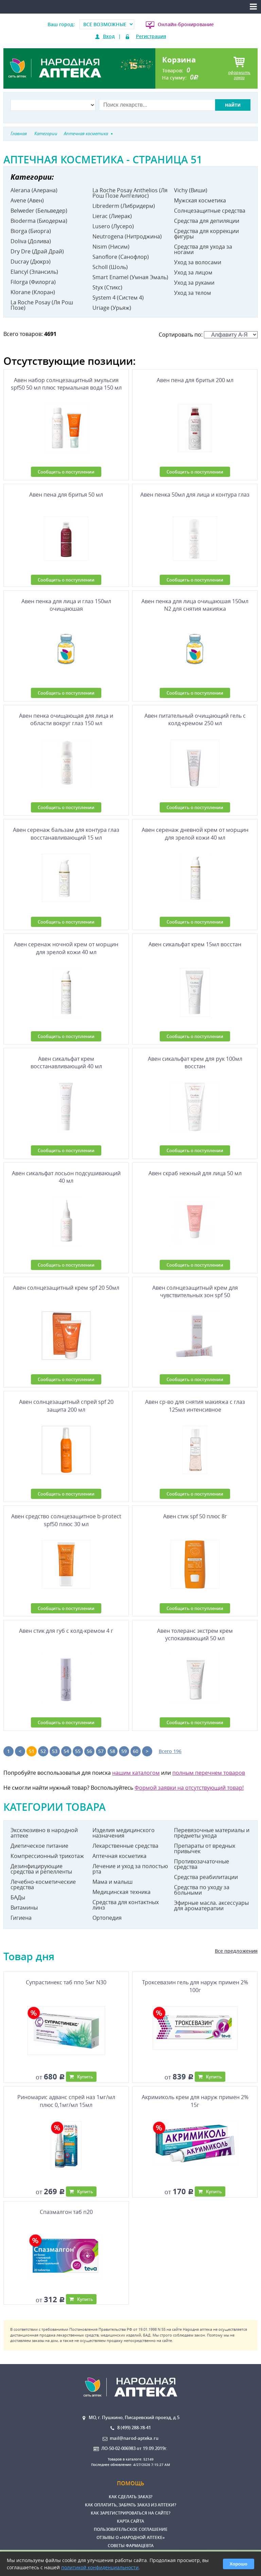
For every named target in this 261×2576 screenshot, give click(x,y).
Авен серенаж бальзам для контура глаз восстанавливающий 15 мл (66, 833)
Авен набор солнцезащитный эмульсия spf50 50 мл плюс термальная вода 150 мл (66, 383)
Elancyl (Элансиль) (34, 271)
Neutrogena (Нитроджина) (127, 236)
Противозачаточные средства (201, 1864)
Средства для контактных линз (125, 1904)
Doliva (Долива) (31, 241)
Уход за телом (192, 293)
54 (66, 1751)
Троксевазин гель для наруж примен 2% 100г (195, 1986)
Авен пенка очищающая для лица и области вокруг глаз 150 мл (66, 719)
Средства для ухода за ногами (203, 249)
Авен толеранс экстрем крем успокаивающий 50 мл (195, 1634)
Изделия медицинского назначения (123, 1832)
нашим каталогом (136, 1772)
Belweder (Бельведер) (39, 210)
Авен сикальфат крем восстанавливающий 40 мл (66, 1062)
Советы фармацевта (131, 2545)
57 (101, 1751)
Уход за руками (194, 282)
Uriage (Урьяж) (111, 307)
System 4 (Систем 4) (118, 297)
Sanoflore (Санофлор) (120, 257)
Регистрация (151, 36)
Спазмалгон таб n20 (66, 2212)
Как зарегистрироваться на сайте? (130, 2513)
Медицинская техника (121, 1892)
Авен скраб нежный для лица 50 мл (195, 1173)
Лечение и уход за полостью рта (130, 1868)
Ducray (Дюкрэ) (31, 261)
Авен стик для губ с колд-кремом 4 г (66, 1630)
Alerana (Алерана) (34, 190)
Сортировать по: (208, 334)
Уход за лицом (193, 272)
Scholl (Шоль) (110, 267)
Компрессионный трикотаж (47, 1856)
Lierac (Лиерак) (112, 216)
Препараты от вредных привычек (204, 1848)
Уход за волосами (197, 262)
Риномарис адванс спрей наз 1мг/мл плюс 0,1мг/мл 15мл (66, 2100)
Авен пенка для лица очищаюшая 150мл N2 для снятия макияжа (194, 604)
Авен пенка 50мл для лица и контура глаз (194, 494)
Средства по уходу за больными (201, 1889)
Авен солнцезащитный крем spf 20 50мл (66, 1287)
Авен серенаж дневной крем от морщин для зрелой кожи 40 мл (195, 833)
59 (124, 1751)
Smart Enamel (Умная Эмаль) (130, 277)
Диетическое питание (39, 1845)
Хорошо (238, 2563)
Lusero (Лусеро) (113, 226)
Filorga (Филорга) (33, 282)
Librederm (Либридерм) (123, 206)
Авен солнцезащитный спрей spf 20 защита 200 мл (66, 1405)
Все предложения (236, 1951)
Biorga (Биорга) (31, 231)
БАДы (18, 1897)
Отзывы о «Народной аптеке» (131, 2537)
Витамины (24, 1907)
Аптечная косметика (119, 1856)
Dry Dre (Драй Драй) (37, 251)
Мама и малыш (112, 1881)
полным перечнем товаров (208, 1772)
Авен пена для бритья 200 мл (195, 380)
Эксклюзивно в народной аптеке (44, 1832)
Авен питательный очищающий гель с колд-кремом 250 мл (195, 719)
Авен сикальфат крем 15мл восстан (195, 944)
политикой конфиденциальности (100, 2567)
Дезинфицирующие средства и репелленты (41, 1868)
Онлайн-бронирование (186, 24)
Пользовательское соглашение (131, 2529)
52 (43, 1751)
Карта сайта (130, 2521)
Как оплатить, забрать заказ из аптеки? (130, 2505)
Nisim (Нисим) (110, 246)
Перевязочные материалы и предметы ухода (211, 1832)
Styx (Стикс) (107, 287)
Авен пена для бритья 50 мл (66, 494)
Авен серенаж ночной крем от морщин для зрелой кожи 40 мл (66, 948)
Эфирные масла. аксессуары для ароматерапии (211, 1905)
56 (89, 1751)
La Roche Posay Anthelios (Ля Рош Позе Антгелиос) (130, 192)
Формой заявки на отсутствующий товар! (189, 1787)
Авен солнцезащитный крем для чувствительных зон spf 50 (195, 1291)
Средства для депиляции (206, 220)
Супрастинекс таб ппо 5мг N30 (66, 1982)
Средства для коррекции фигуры (206, 233)
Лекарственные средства (125, 1845)
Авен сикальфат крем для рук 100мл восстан (195, 1062)
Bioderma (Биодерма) (39, 220)
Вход (109, 36)
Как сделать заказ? (130, 2497)
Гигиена (21, 1917)
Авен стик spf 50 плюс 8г (195, 1516)
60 (135, 1751)
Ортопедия (107, 1917)
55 (78, 1751)
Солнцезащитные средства (209, 210)
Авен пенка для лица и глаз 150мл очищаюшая (66, 604)
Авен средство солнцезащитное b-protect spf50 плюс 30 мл (66, 1520)
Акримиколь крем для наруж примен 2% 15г (195, 2100)
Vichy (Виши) (190, 190)
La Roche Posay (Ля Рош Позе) (42, 305)
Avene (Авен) (27, 200)
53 (54, 1751)
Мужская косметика (200, 200)
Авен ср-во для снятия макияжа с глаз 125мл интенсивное (195, 1405)
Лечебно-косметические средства (43, 1884)
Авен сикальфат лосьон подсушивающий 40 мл (66, 1176)
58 (112, 1751)
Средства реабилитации (206, 1877)
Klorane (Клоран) (33, 292)
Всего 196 (170, 1751)
